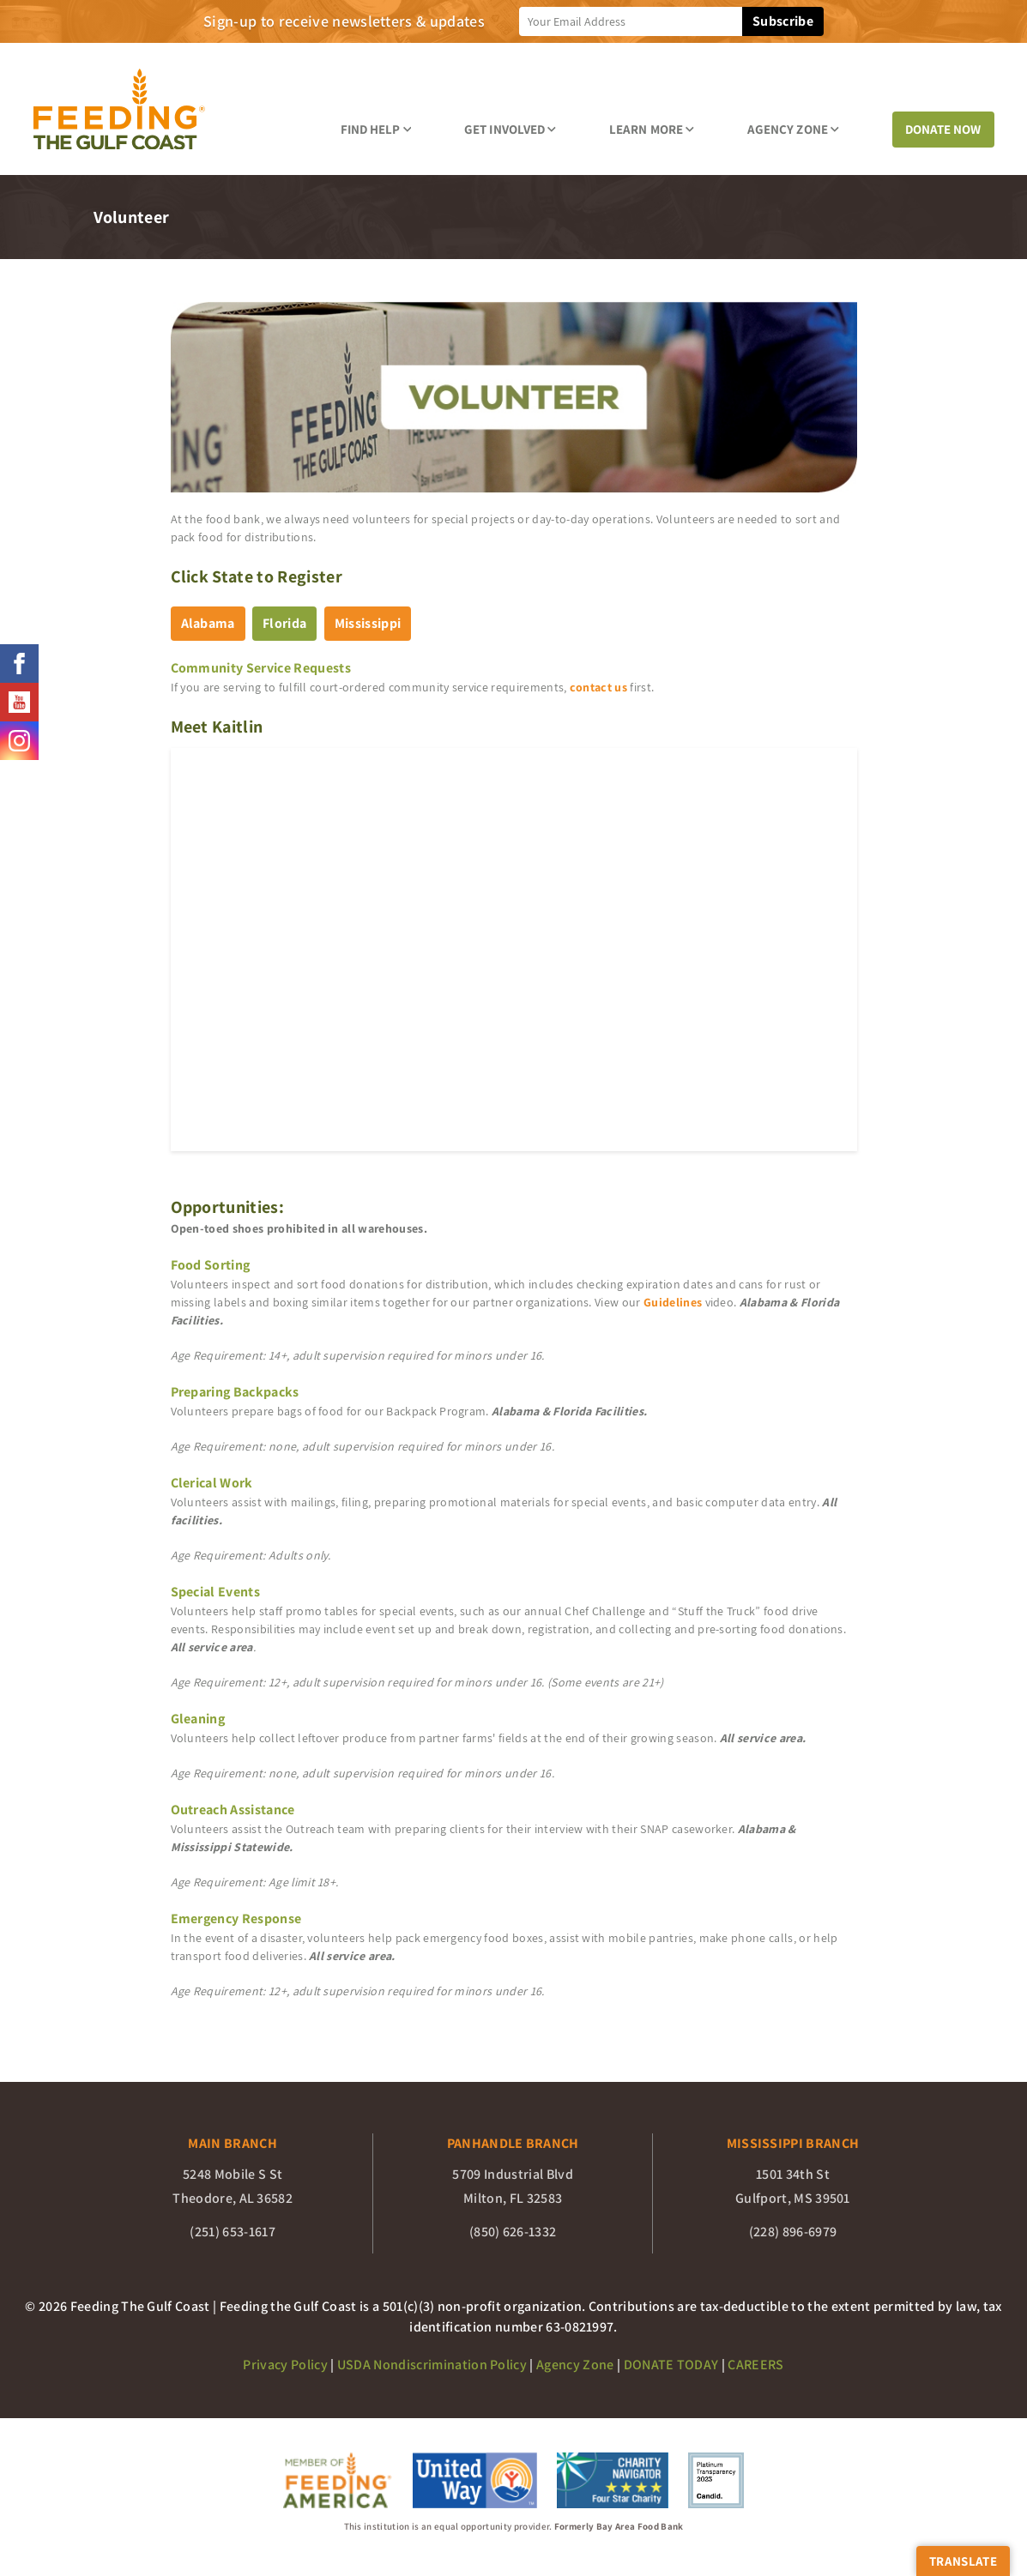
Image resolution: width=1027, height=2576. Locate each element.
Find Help (376, 129)
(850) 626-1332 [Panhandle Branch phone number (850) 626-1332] (512, 2232)
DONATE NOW (943, 129)
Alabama (208, 623)
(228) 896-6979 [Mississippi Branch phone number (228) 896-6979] (793, 2232)
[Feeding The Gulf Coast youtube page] (19, 702)
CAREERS (755, 2365)
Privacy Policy (285, 2365)
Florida (284, 623)
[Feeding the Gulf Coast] (119, 109)
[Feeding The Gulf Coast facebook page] (19, 663)
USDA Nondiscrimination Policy (432, 2365)
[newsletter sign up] (630, 21)
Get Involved (510, 129)
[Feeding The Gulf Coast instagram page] (19, 740)
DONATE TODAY (671, 2365)
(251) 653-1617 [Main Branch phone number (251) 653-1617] (232, 2232)
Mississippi (368, 623)
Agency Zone (793, 129)
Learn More (651, 129)
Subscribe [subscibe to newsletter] (782, 21)
